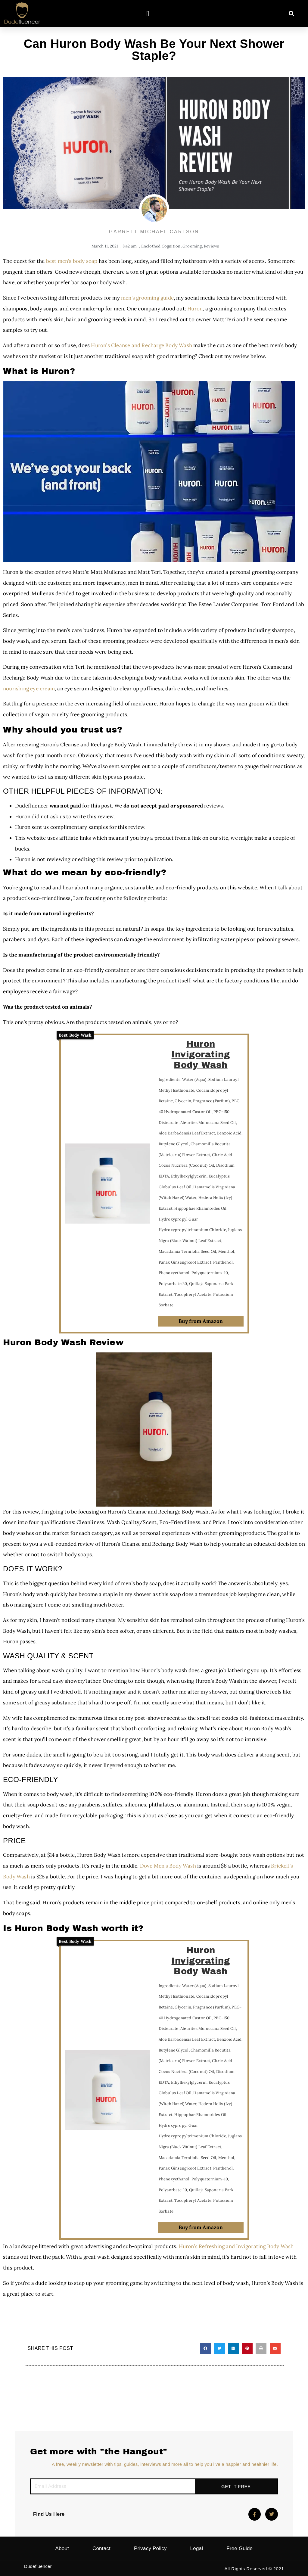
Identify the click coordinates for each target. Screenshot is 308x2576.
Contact (101, 2548)
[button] (148, 13)
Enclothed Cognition (161, 246)
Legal (196, 2548)
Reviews (211, 246)
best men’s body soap (72, 261)
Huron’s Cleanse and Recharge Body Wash (141, 345)
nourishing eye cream (29, 688)
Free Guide (239, 2548)
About (62, 2548)
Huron (195, 308)
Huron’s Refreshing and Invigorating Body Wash (236, 2246)
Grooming (192, 246)
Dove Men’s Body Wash (168, 1865)
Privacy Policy (150, 2548)
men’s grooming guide (147, 297)
